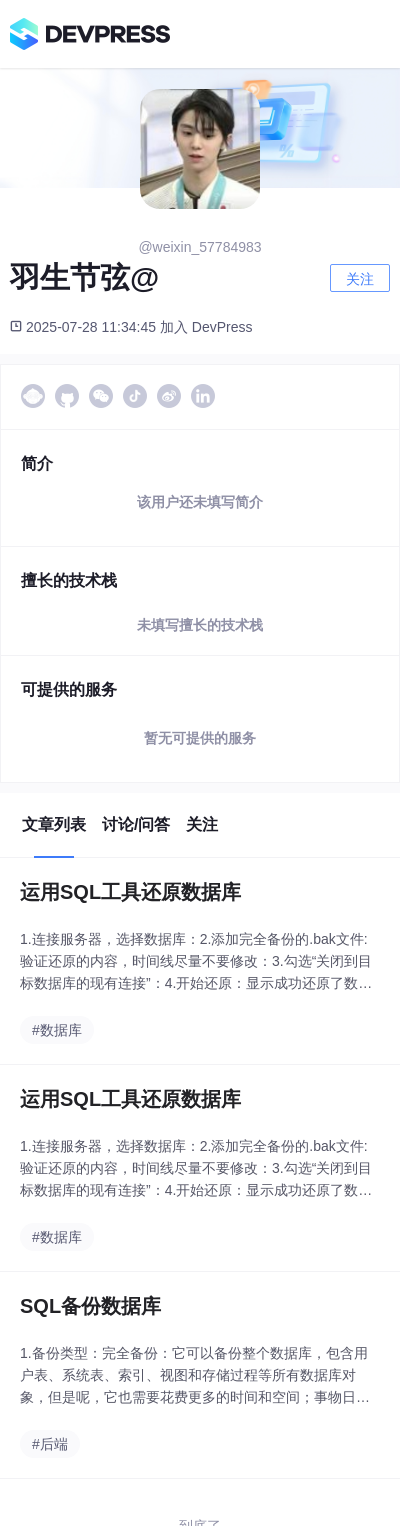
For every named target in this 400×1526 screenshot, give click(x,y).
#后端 (50, 1444)
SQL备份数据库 (90, 1306)
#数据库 (57, 1030)
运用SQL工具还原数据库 (130, 892)
